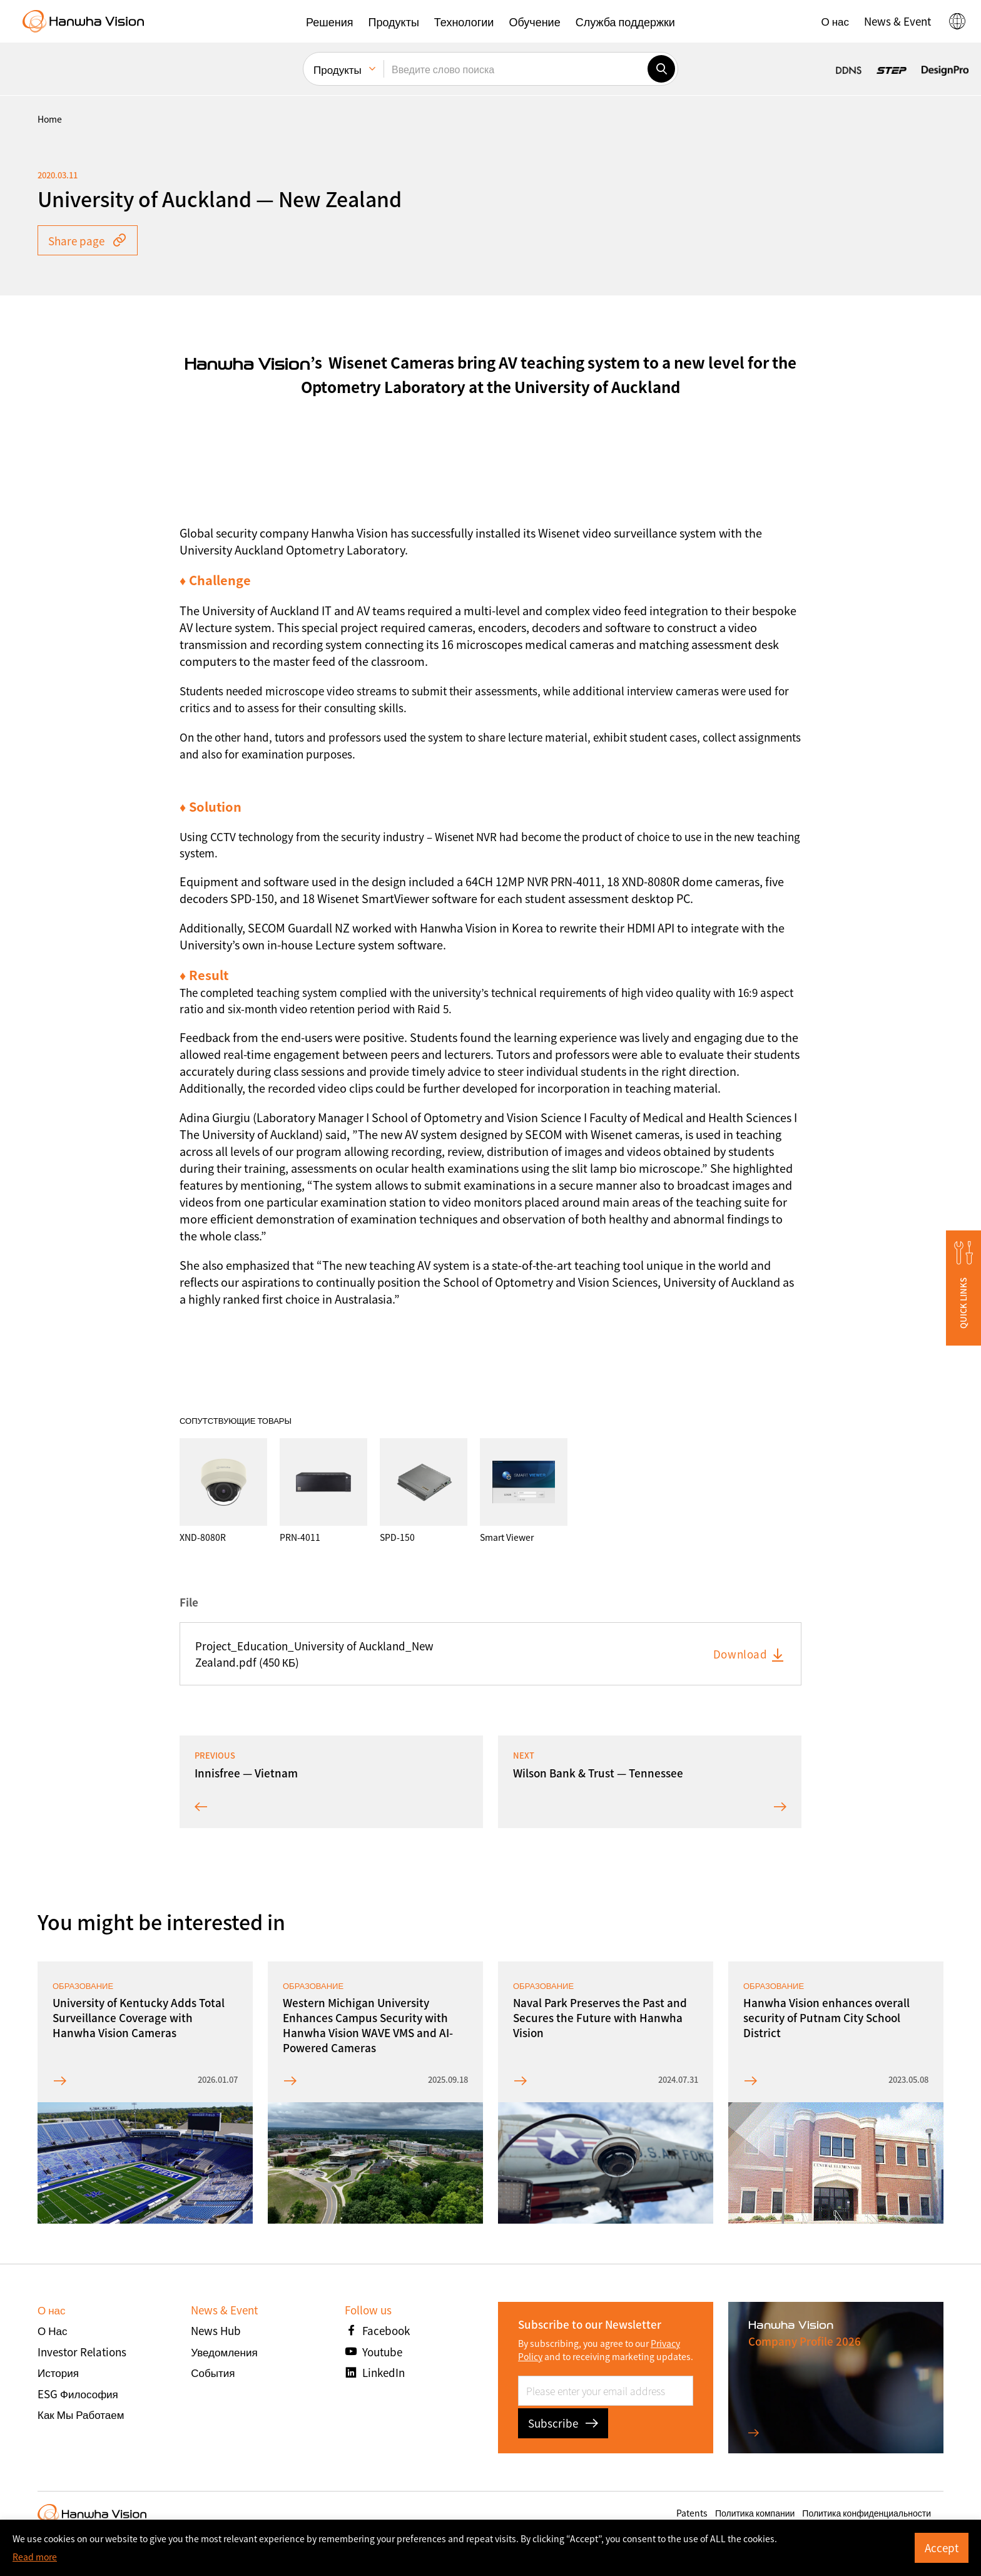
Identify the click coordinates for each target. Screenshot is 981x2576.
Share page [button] (87, 240)
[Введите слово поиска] (516, 69)
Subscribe (563, 2423)
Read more (35, 2556)
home (50, 119)
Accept (941, 2547)
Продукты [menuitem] (337, 69)
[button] (329, 21)
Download (749, 1654)
